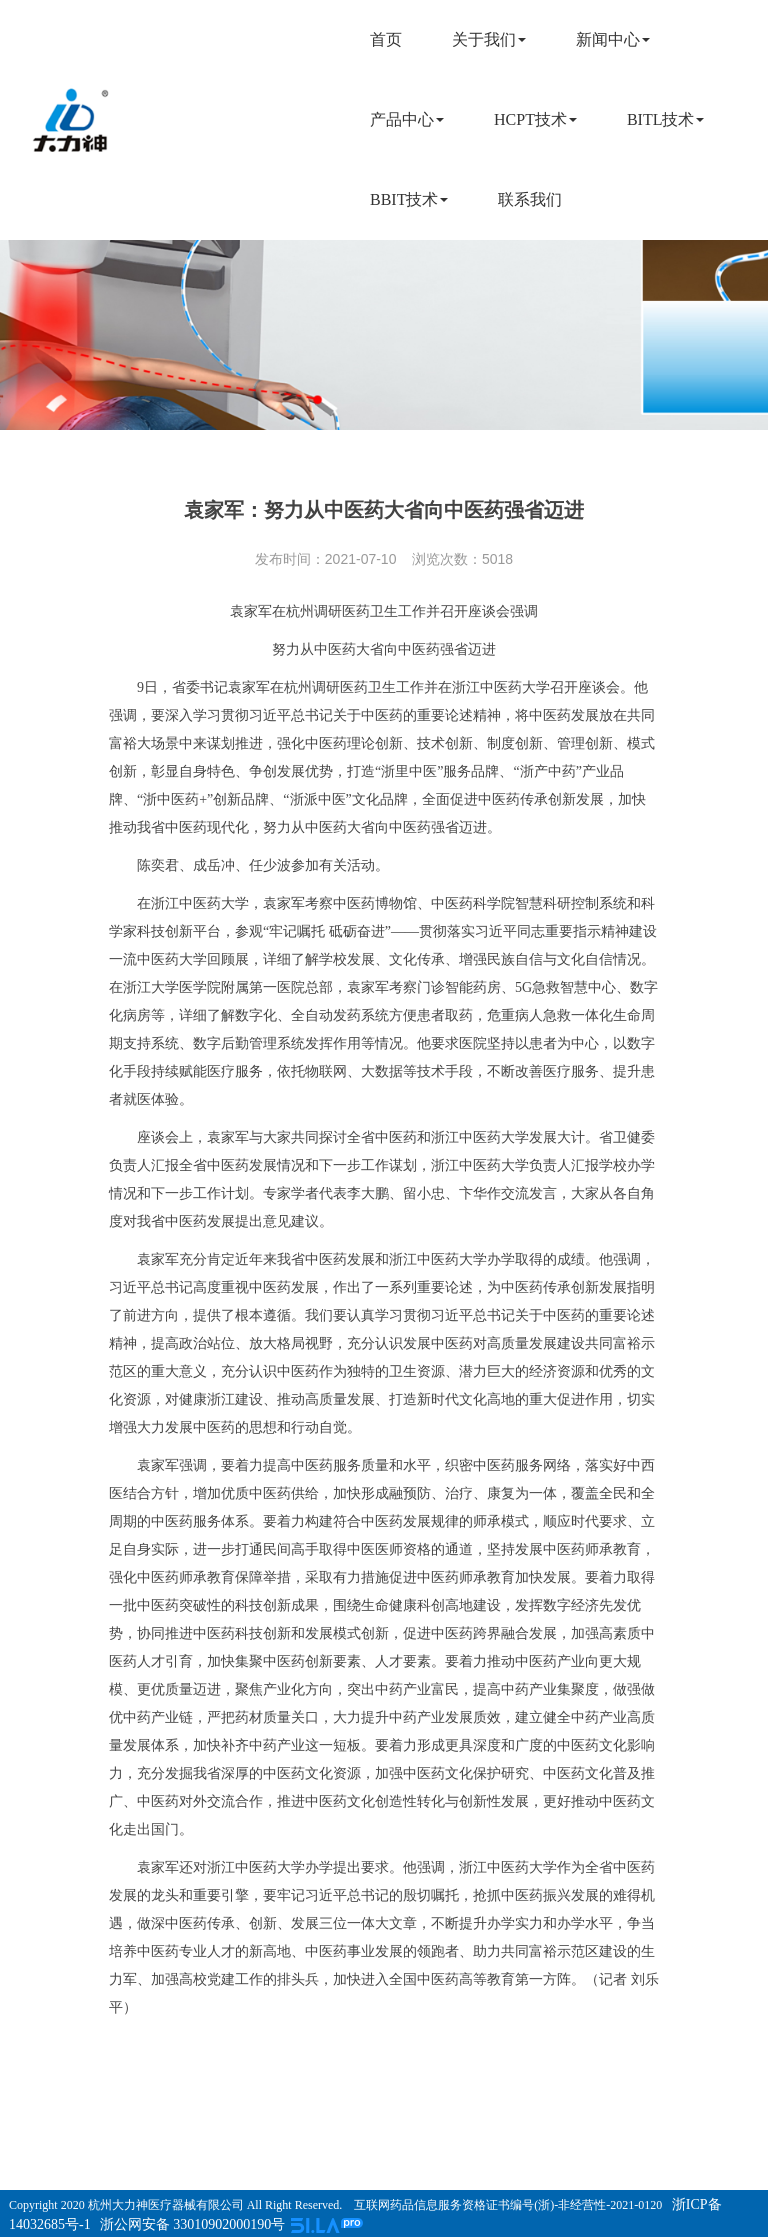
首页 (386, 39)
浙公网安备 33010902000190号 (193, 2224)
